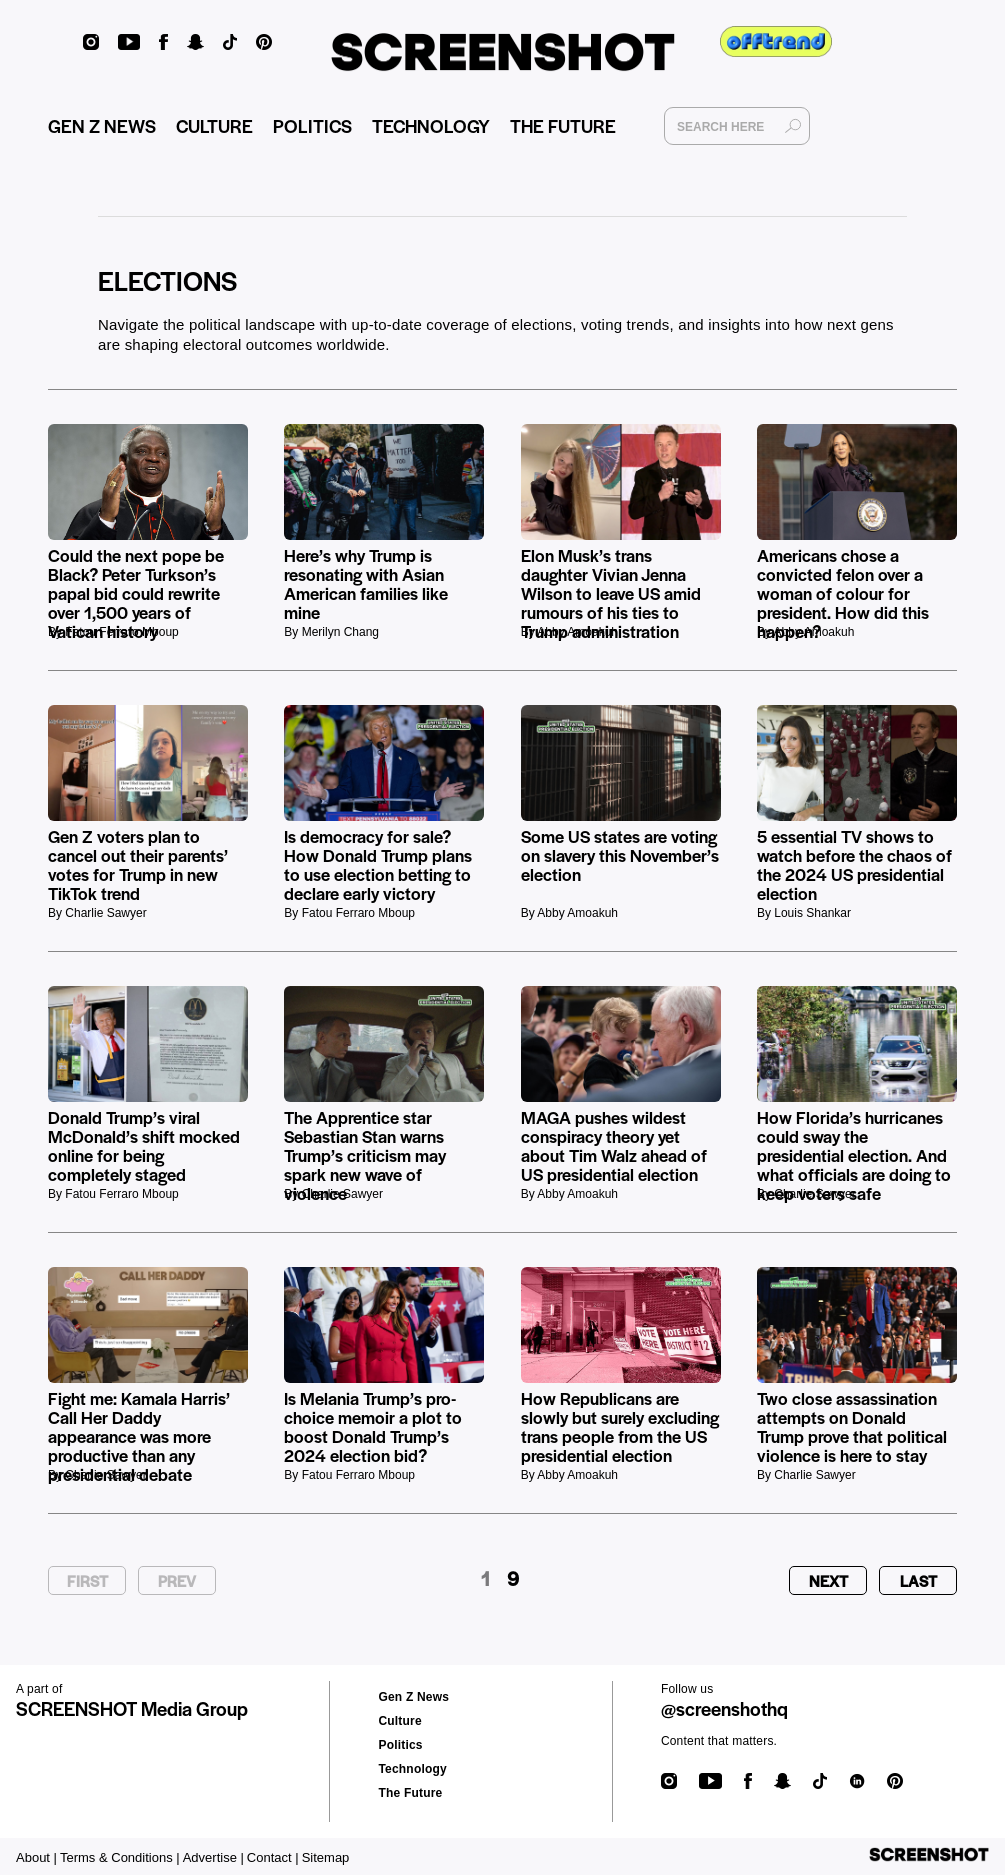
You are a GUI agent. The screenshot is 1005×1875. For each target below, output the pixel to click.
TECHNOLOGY (431, 125)
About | (36, 1857)
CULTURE (214, 125)
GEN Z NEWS (102, 125)
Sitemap (326, 1857)
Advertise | (213, 1857)
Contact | (273, 1857)
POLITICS (312, 125)
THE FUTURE (563, 125)
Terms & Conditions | (120, 1857)
